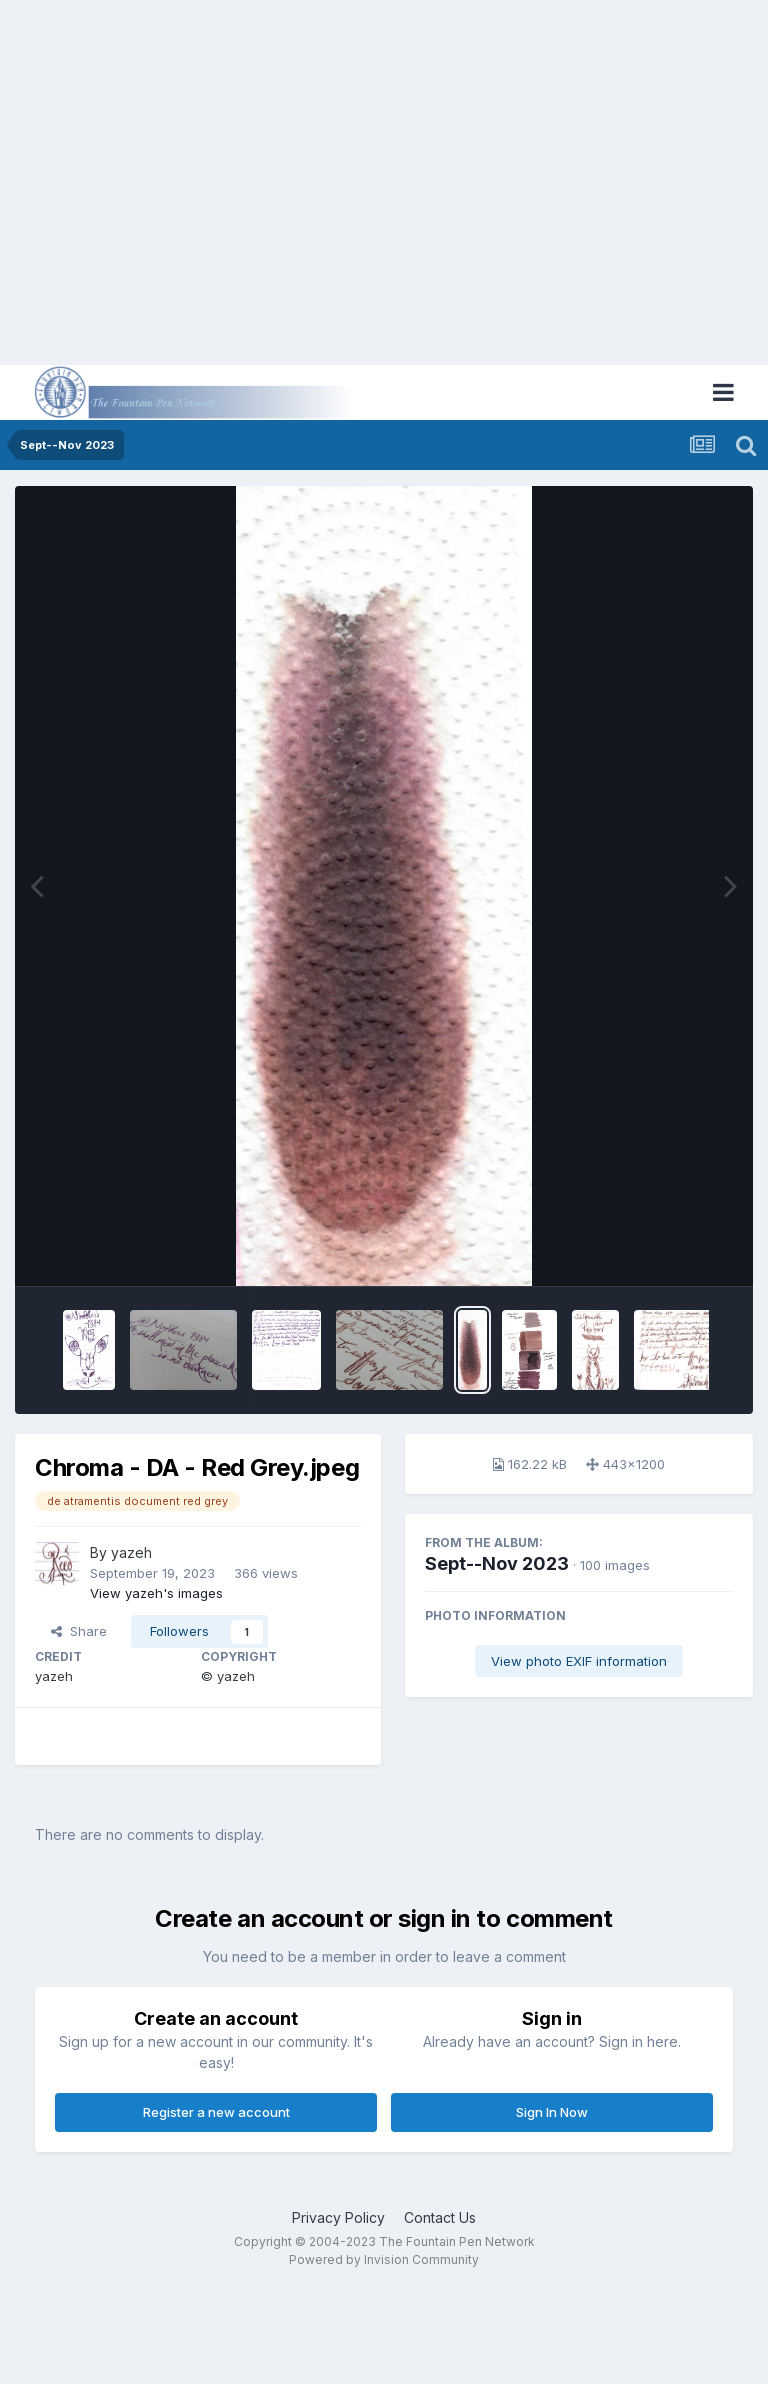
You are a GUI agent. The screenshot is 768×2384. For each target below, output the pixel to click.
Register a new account (216, 2112)
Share (79, 1631)
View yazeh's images (156, 1593)
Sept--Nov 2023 (497, 1563)
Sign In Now (552, 2112)
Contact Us (440, 2217)
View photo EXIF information (579, 1661)
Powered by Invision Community (384, 2259)
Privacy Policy (338, 2217)
